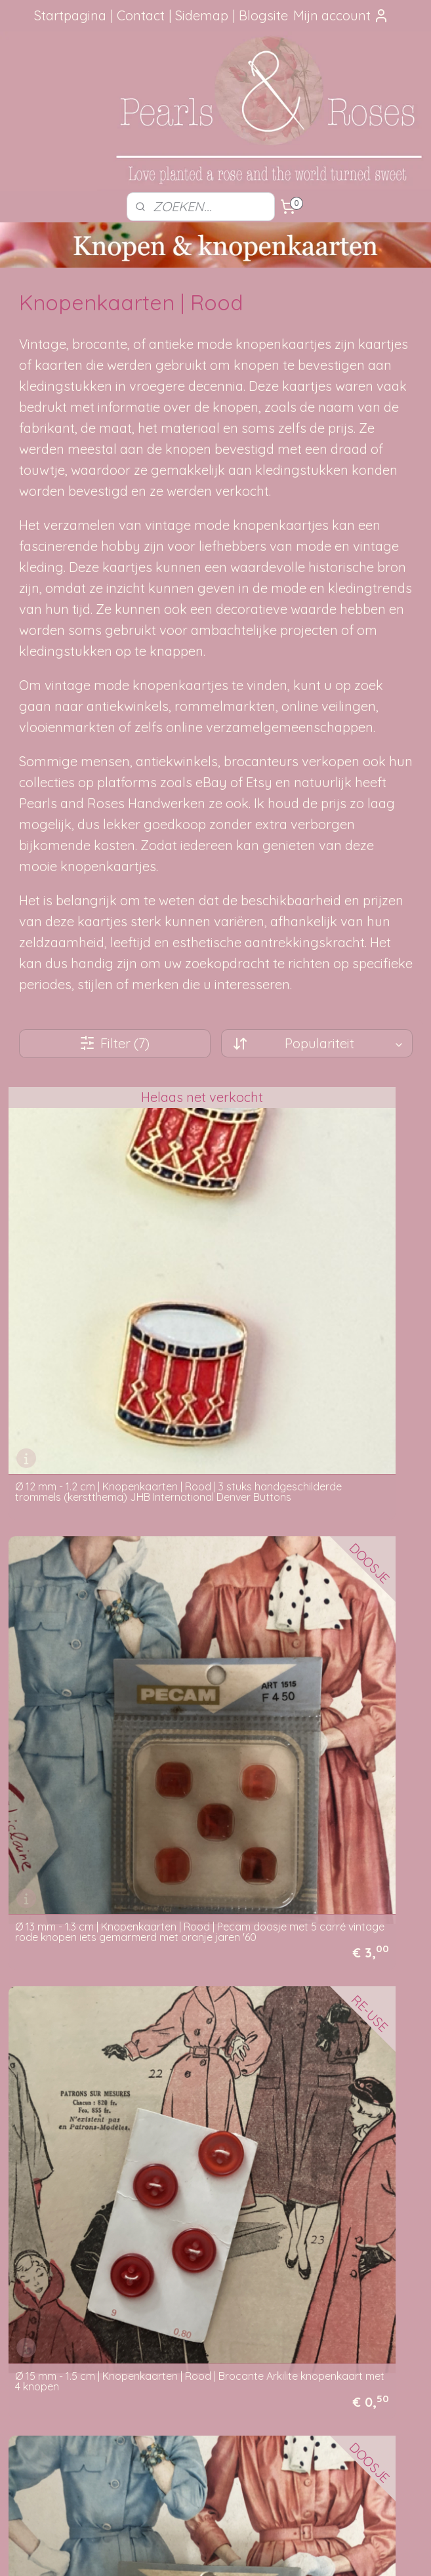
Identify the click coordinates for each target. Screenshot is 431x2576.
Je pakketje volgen (206, 2237)
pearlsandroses (192, 2415)
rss (200, 2551)
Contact (141, 15)
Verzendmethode (202, 2222)
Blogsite (263, 15)
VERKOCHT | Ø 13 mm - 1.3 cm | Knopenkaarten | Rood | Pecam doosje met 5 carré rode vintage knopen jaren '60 (108, 2089)
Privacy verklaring (203, 2296)
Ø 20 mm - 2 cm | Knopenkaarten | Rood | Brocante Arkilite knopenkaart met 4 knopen (319, 1811)
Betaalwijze (190, 2281)
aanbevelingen (72, 2251)
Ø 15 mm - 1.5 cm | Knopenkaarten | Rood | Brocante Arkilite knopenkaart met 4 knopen (104, 1550)
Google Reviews (58, 2296)
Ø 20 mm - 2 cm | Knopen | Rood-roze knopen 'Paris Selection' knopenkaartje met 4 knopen (105, 1811)
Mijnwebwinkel (355, 2551)
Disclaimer (187, 2310)
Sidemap (201, 15)
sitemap (175, 2551)
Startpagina (70, 15)
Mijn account (341, 15)
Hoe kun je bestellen (208, 2207)
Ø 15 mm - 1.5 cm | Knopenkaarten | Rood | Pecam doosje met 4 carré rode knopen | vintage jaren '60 (314, 1550)
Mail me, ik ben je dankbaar (359, 2237)
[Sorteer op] (317, 1043)
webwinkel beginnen (246, 2551)
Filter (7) (114, 1043)
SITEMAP (76, 2455)
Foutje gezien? (358, 2207)
